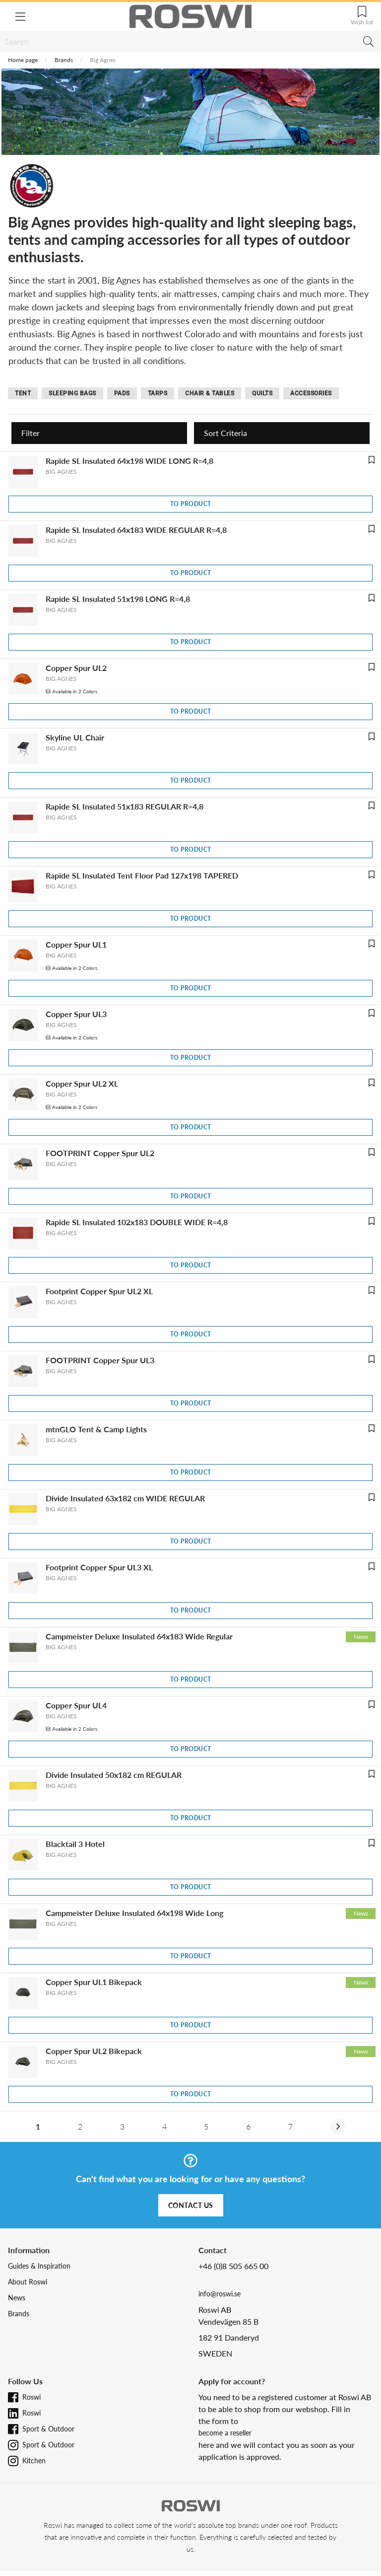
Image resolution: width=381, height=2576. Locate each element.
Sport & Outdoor (48, 2429)
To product (190, 504)
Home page (23, 60)
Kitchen (34, 2460)
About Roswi (27, 2282)
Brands (64, 60)
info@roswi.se (219, 2293)
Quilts (262, 393)
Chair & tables (209, 393)
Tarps (158, 393)
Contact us (190, 2205)
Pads (122, 393)
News (16, 2297)
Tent (23, 393)
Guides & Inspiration (39, 2266)
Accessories (311, 393)
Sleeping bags (72, 393)
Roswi (31, 2397)
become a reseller (225, 2433)
